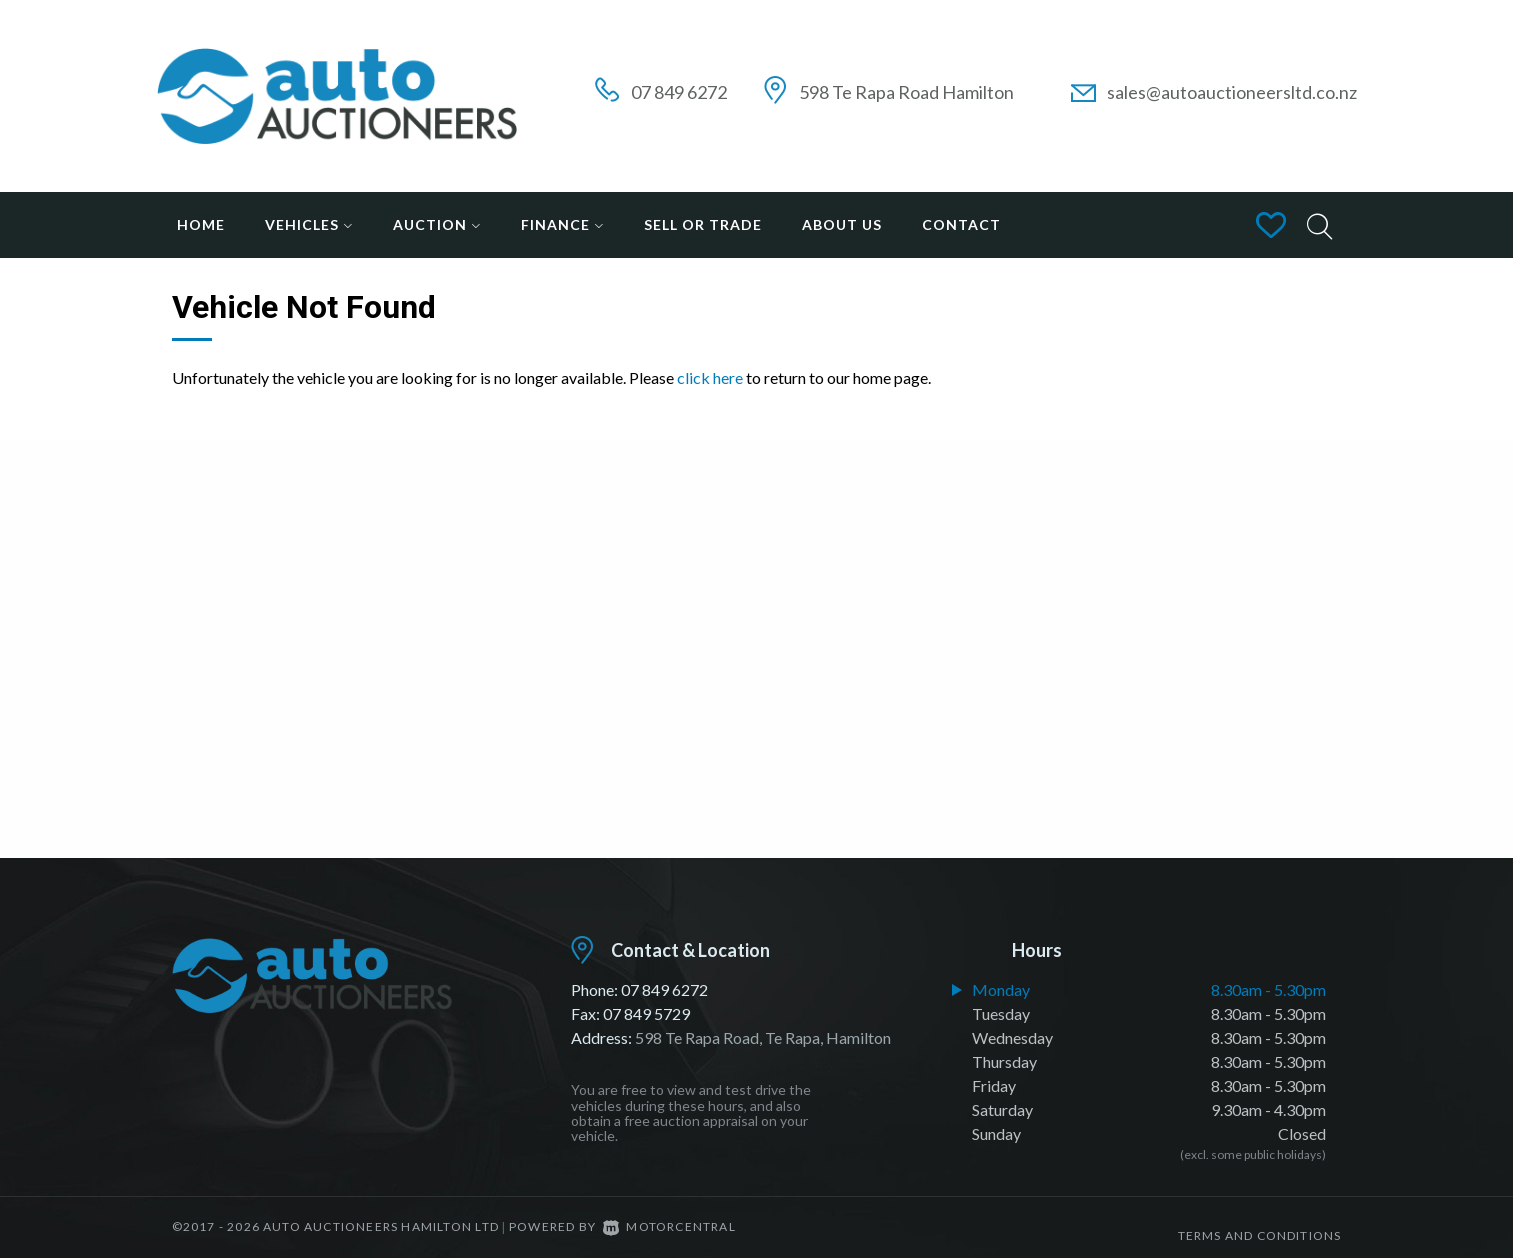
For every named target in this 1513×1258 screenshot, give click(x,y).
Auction (437, 224)
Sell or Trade (703, 224)
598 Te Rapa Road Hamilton (906, 92)
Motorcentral (669, 1226)
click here (710, 377)
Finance (562, 224)
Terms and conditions (1260, 1226)
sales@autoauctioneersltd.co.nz (1232, 92)
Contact (961, 224)
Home (201, 224)
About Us (842, 224)
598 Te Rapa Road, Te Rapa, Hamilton (763, 1037)
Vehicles (309, 224)
